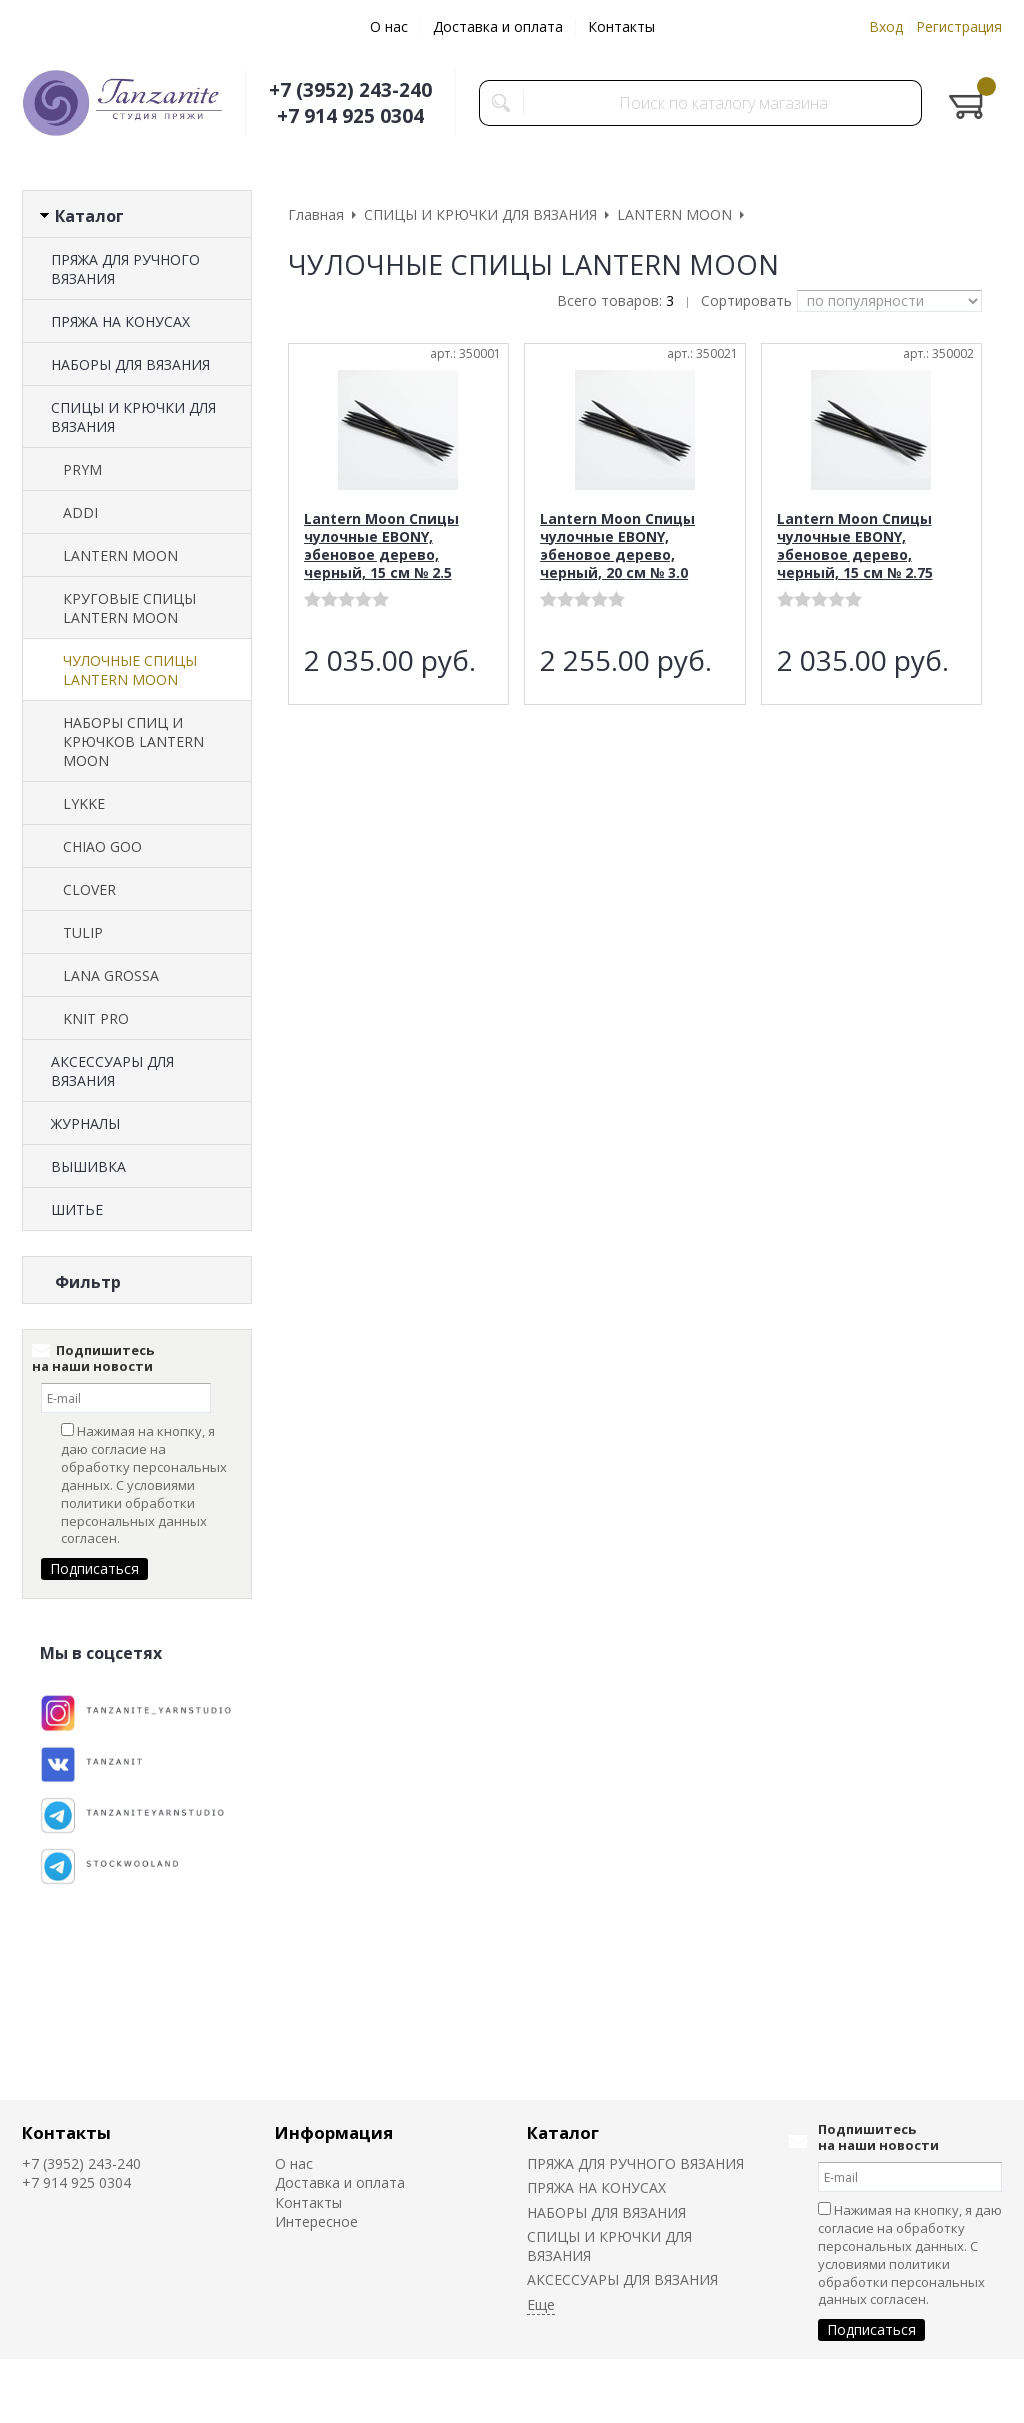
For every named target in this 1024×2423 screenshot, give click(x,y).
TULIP (83, 932)
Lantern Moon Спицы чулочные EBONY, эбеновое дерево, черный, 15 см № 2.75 (855, 545)
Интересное (316, 2221)
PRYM (82, 469)
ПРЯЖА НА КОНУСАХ (120, 321)
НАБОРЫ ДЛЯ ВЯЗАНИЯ (130, 364)
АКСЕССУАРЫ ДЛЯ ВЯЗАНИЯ (112, 1071)
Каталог (563, 2132)
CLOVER (89, 889)
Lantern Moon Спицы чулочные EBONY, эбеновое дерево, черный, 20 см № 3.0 (617, 545)
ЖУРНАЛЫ (85, 1123)
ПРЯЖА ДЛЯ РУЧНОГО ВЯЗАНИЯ (125, 269)
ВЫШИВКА (88, 1166)
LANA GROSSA (111, 975)
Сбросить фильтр (137, 1452)
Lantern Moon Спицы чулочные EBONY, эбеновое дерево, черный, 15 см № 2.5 (381, 545)
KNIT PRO (96, 1018)
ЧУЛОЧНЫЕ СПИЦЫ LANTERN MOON (130, 670)
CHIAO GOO (102, 846)
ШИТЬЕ (77, 1209)
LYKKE (84, 803)
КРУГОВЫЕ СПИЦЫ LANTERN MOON (129, 608)
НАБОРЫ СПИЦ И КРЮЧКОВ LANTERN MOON (133, 741)
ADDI (80, 512)
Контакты (621, 26)
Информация (334, 2132)
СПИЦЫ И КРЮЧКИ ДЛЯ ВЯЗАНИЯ (133, 417)
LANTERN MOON (120, 555)
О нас (389, 26)
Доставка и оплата (498, 26)
